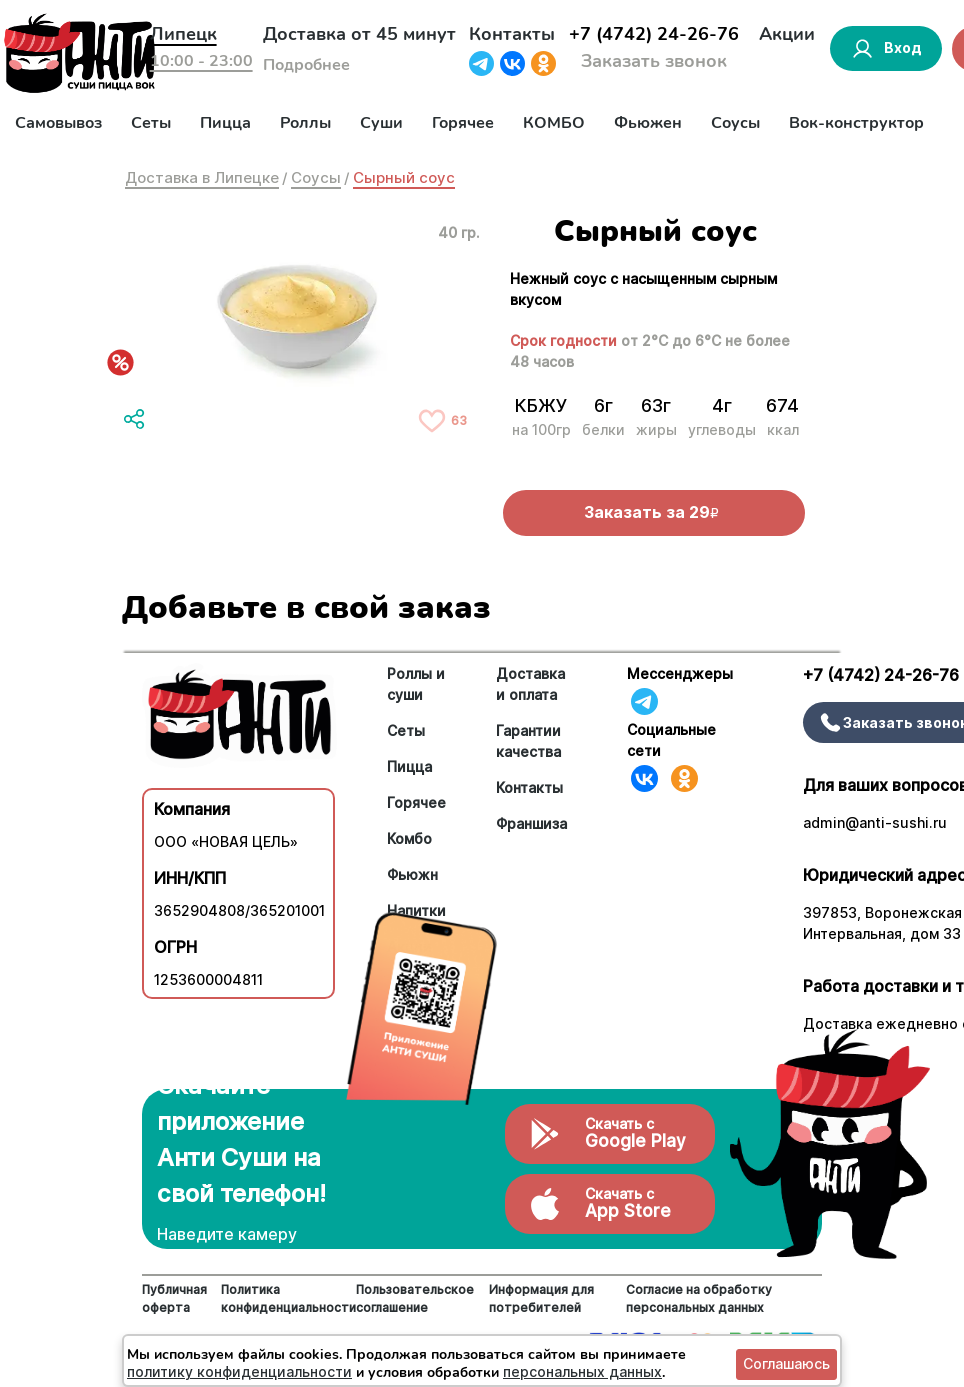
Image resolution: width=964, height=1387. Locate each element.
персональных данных (582, 1371)
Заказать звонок (654, 61)
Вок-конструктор (856, 123)
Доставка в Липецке (202, 177)
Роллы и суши (416, 684)
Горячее (463, 123)
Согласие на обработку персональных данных (699, 1298)
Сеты (151, 123)
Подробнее (306, 65)
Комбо (409, 838)
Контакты (512, 34)
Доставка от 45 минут (359, 34)
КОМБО (554, 123)
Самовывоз (58, 123)
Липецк (183, 34)
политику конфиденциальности (239, 1371)
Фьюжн (412, 874)
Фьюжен (648, 123)
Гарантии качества (528, 741)
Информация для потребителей (541, 1298)
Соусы (735, 123)
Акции (787, 34)
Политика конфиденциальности (288, 1298)
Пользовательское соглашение (415, 1298)
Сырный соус (404, 177)
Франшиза (531, 823)
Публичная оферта (174, 1298)
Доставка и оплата (530, 684)
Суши (381, 123)
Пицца (225, 123)
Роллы (305, 123)
